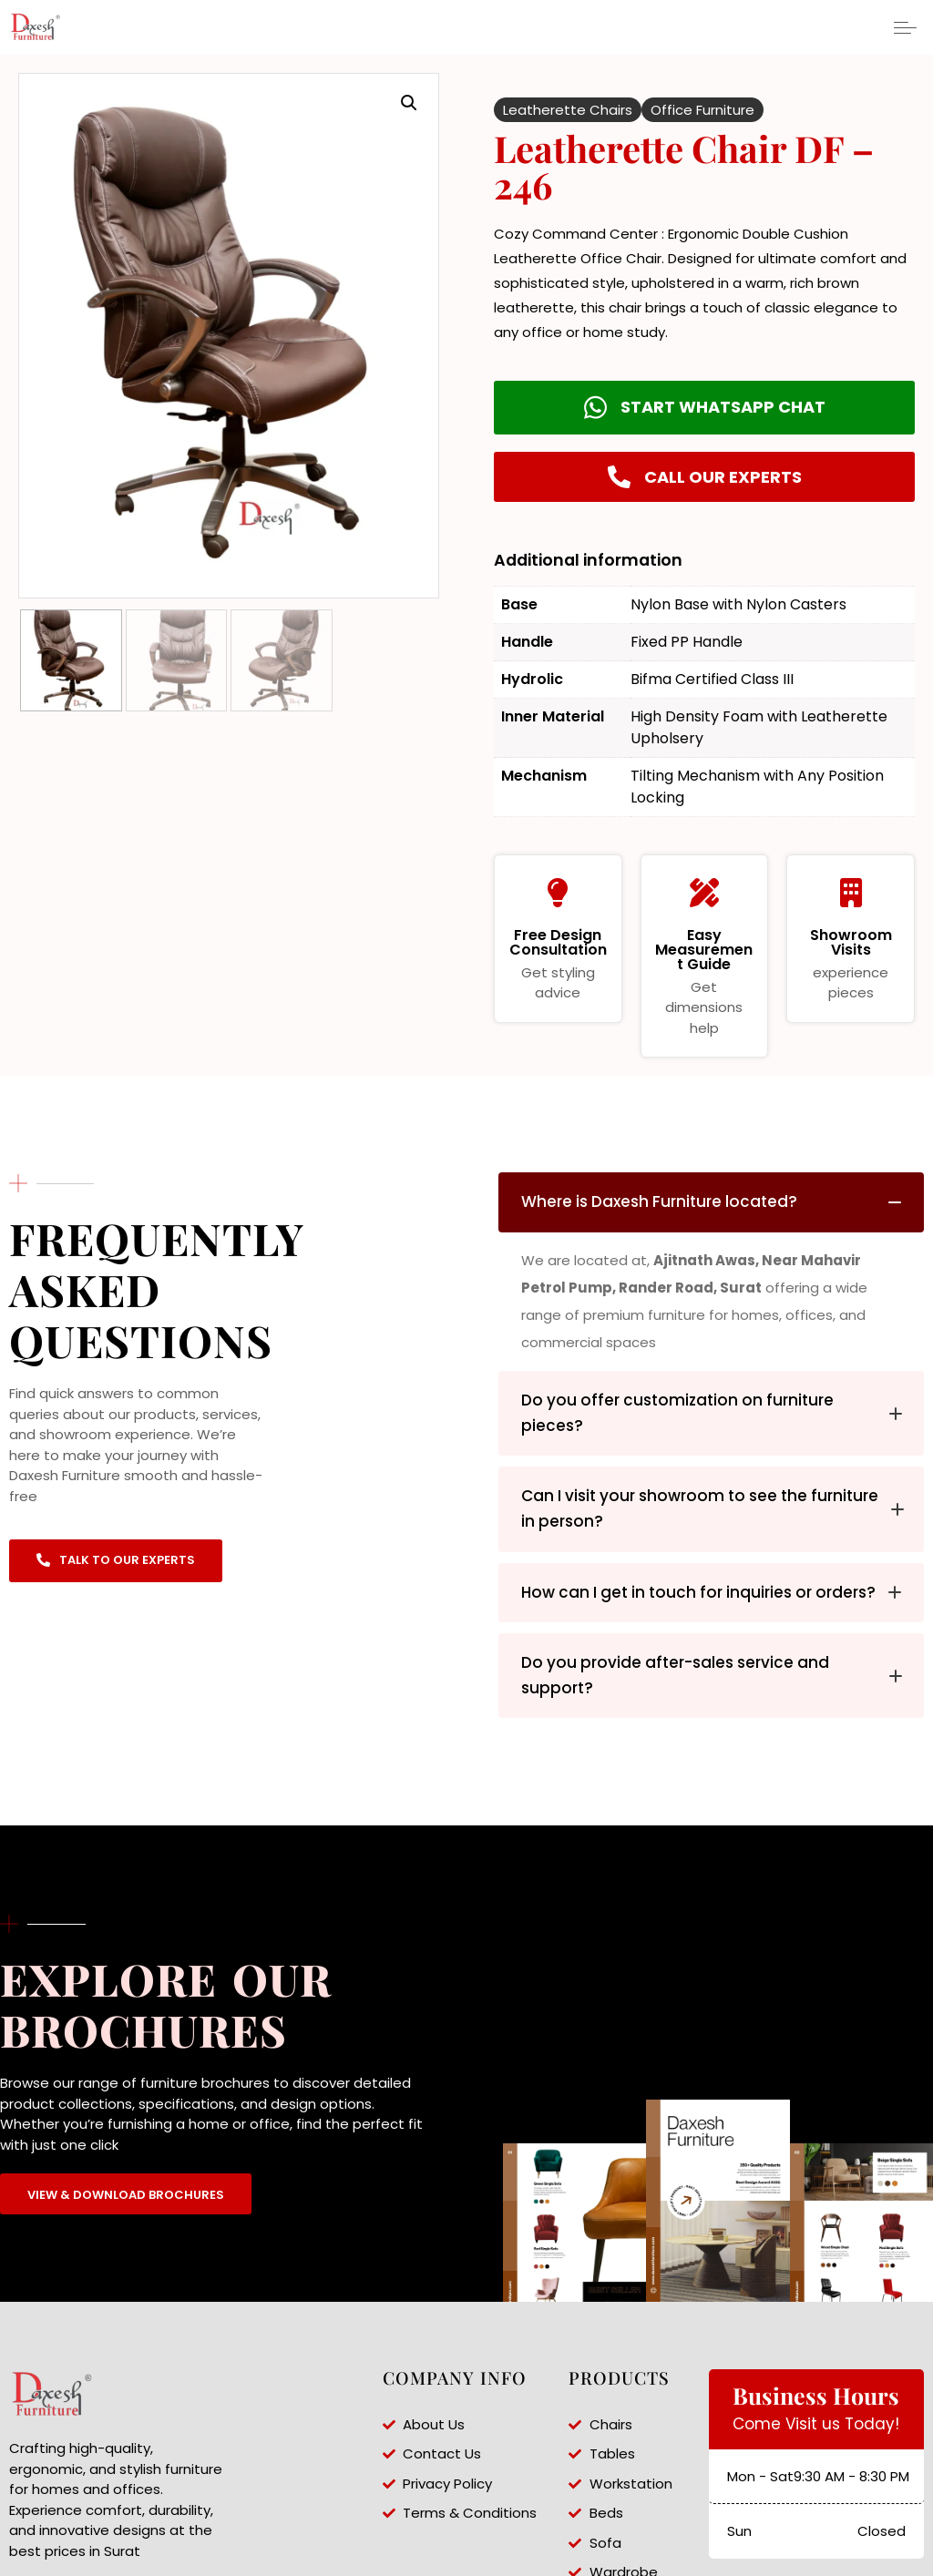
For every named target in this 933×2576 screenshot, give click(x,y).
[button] (409, 103)
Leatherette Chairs (567, 109)
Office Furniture (702, 109)
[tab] (711, 1202)
